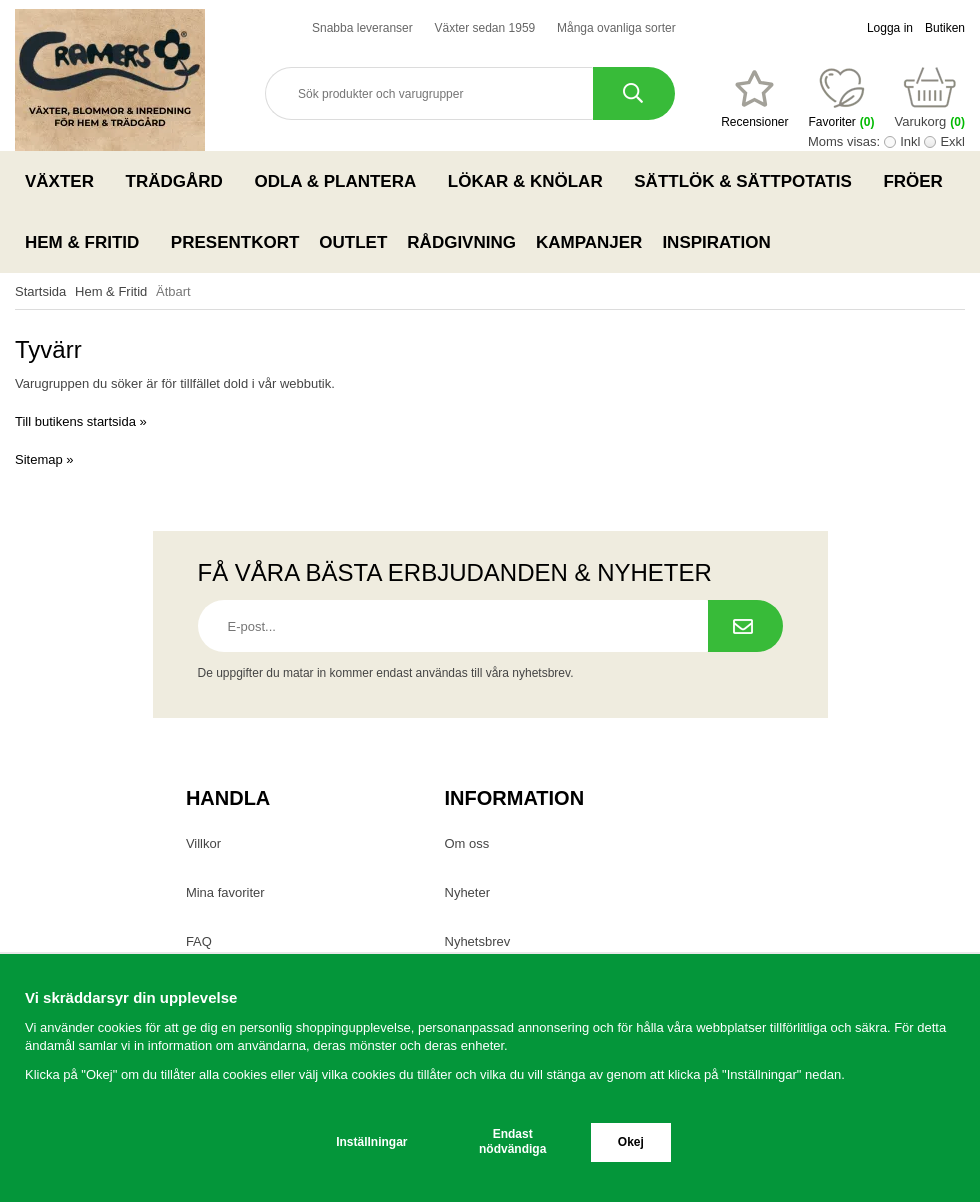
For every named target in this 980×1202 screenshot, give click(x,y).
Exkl (952, 141)
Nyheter (468, 892)
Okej (631, 1142)
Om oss (467, 843)
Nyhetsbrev (478, 941)
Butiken (945, 28)
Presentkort (235, 242)
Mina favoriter (225, 892)
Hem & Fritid (88, 242)
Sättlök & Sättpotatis (748, 181)
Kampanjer (589, 242)
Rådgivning (461, 242)
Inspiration (716, 242)
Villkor (203, 843)
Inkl (910, 141)
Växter (65, 181)
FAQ (199, 941)
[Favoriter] (754, 99)
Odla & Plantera (340, 181)
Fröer (918, 181)
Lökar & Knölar (531, 181)
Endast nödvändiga (512, 1141)
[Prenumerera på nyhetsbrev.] (745, 626)
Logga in (890, 28)
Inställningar (371, 1142)
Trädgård (180, 181)
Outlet (353, 242)
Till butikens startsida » (81, 421)
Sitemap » (44, 459)
